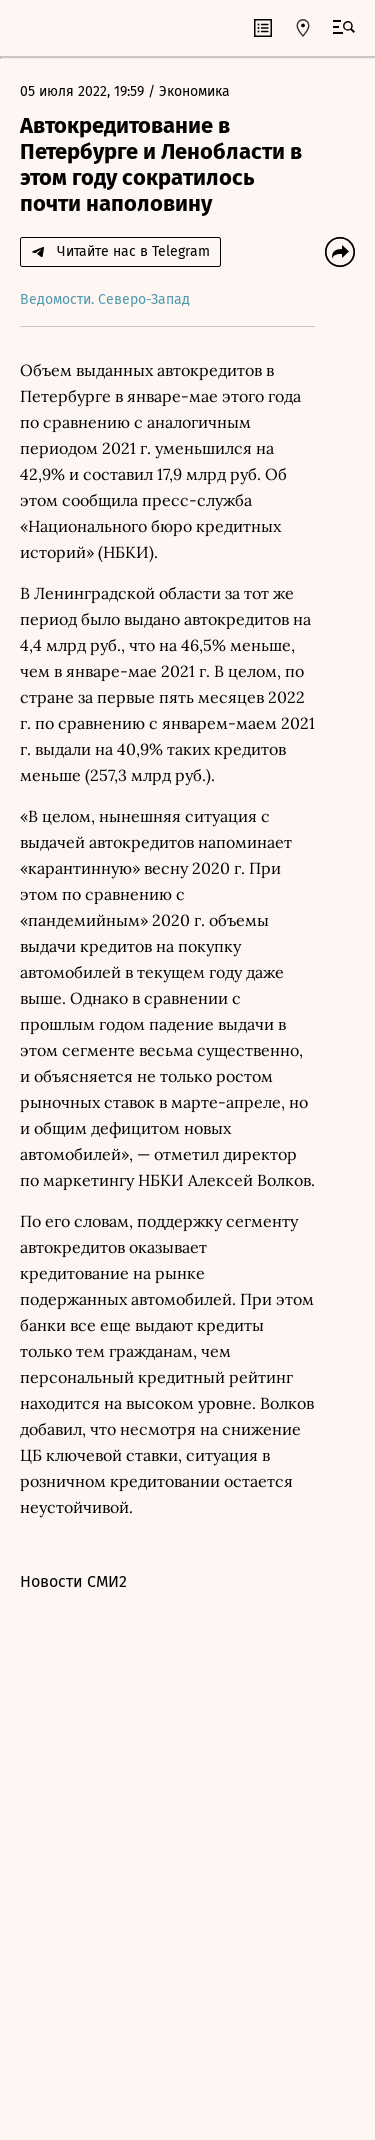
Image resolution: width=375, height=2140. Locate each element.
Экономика (194, 91)
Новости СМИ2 (73, 1581)
